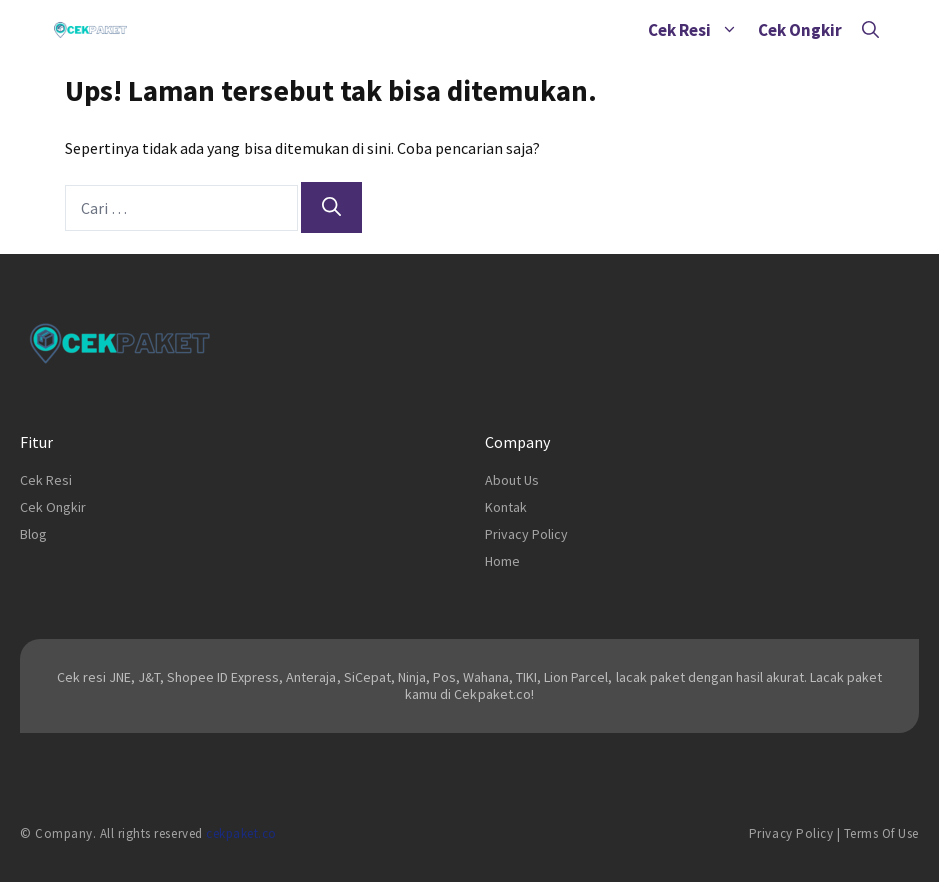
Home (502, 561)
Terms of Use (881, 833)
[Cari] (331, 207)
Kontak (506, 507)
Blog (33, 534)
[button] (729, 30)
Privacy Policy (526, 534)
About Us (512, 480)
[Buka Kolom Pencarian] (870, 30)
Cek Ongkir (800, 30)
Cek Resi (698, 30)
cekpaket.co (241, 833)
